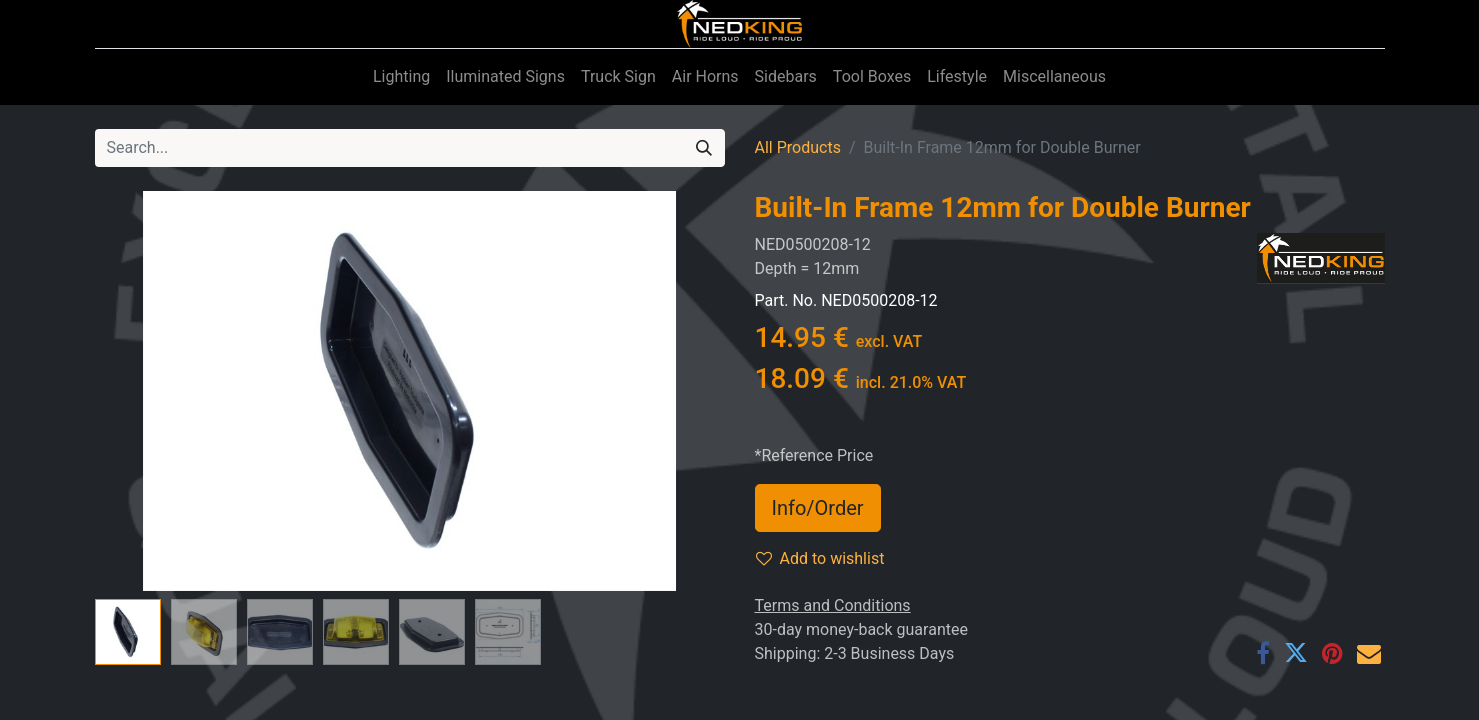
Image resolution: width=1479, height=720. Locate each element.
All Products (798, 147)
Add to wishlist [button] (820, 558)
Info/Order (818, 508)
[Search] (704, 148)
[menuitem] (401, 77)
